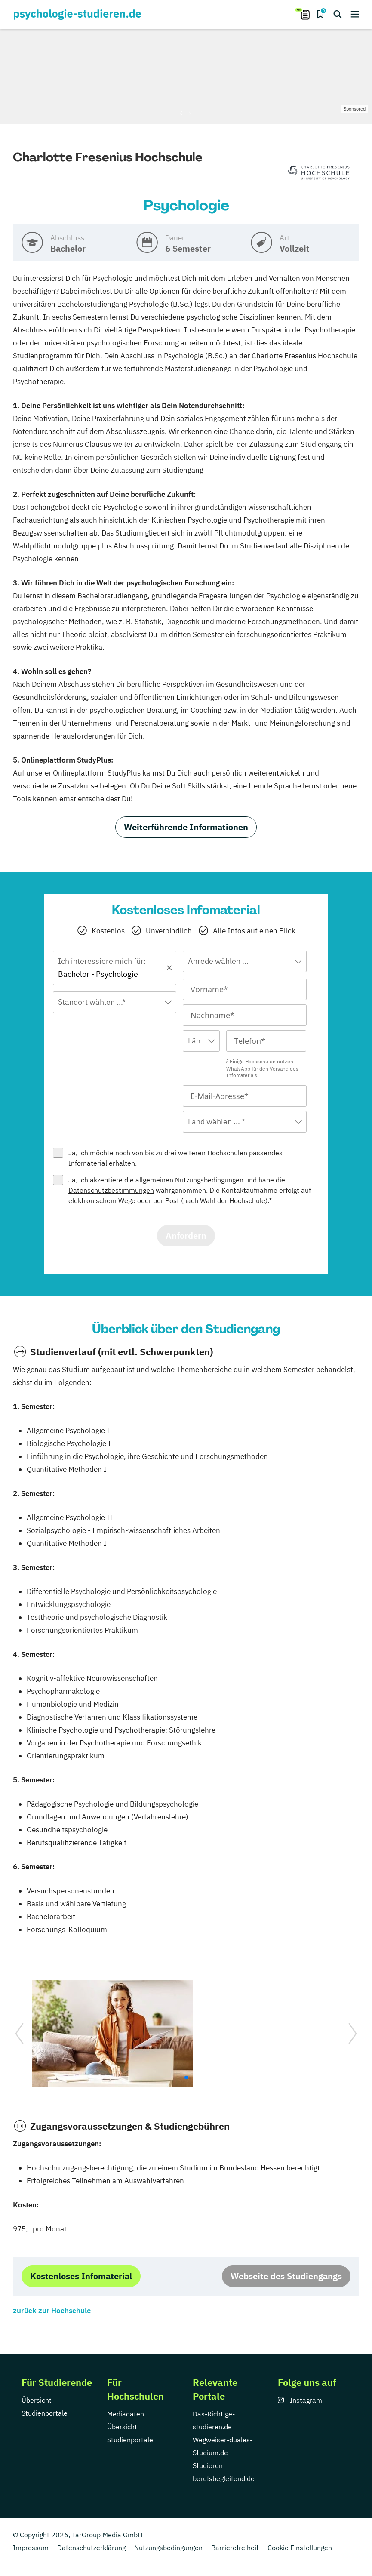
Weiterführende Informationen (186, 827)
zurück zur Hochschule (52, 2310)
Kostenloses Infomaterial (81, 2276)
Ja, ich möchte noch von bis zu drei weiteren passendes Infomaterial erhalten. (175, 1157)
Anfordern (186, 1235)
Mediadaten (125, 2414)
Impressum (31, 2547)
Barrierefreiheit (235, 2547)
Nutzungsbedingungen (209, 1180)
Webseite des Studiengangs (286, 2276)
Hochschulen (227, 1152)
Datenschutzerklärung (91, 2547)
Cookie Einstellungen (299, 2547)
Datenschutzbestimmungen (111, 1190)
